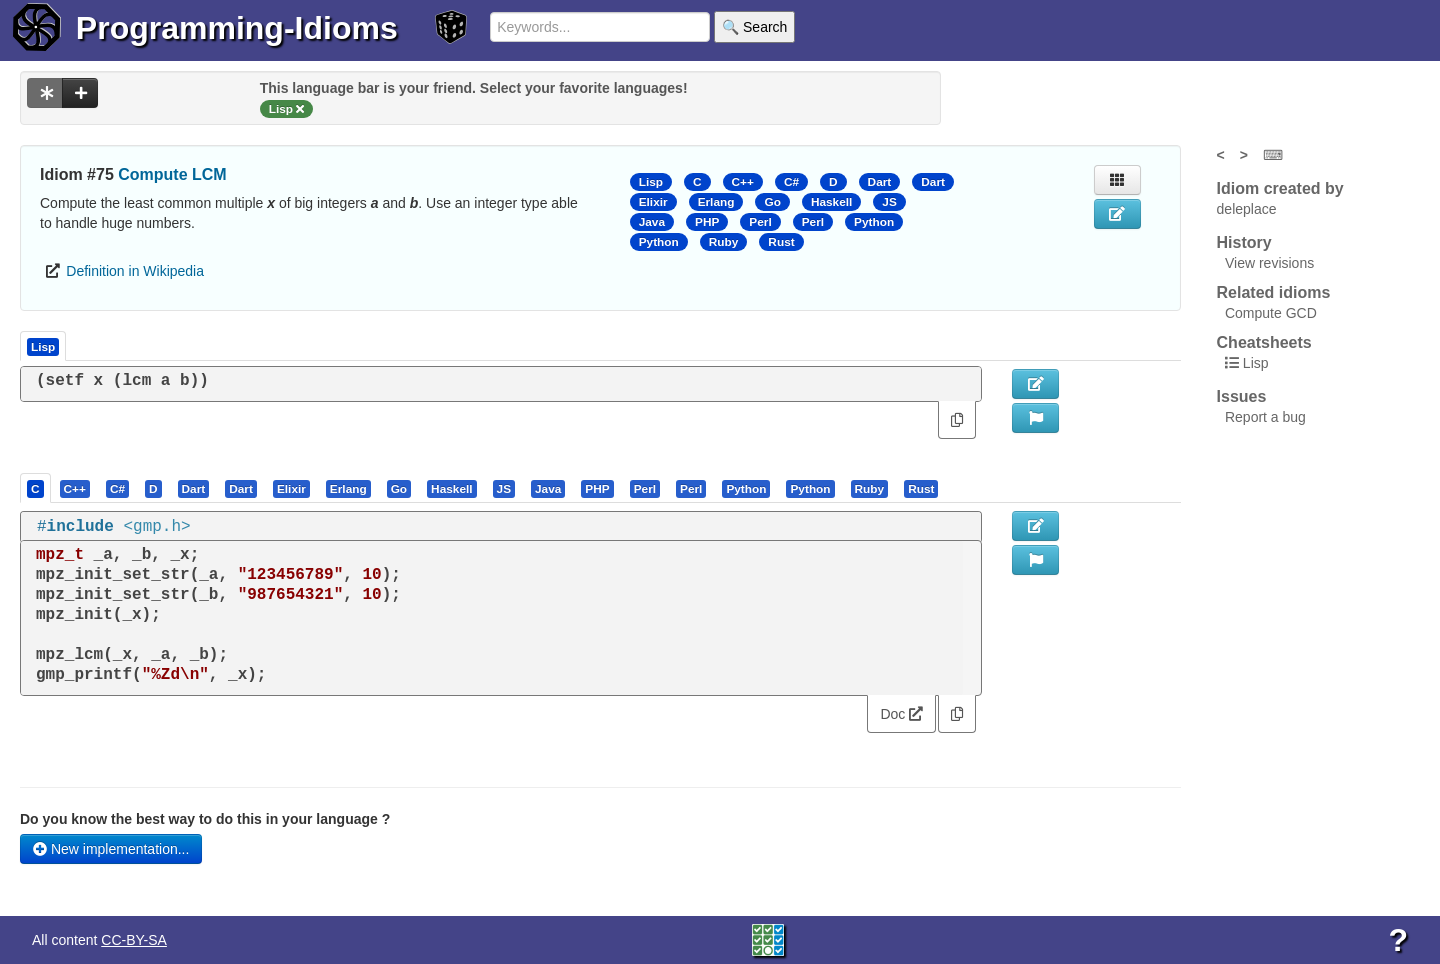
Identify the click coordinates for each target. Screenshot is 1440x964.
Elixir (653, 202)
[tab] (36, 488)
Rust (781, 242)
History (1244, 242)
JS (889, 202)
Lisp (651, 182)
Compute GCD (1271, 313)
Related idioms (1274, 292)
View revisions (1269, 263)
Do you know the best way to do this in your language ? (205, 819)
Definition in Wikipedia (135, 271)
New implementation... (111, 849)
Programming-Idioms (237, 28)
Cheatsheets (1264, 342)
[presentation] (35, 488)
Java (652, 222)
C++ (743, 182)
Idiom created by (1280, 188)
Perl (760, 222)
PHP (707, 222)
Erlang (716, 202)
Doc (901, 714)
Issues (1242, 396)
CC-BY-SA (134, 940)
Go (772, 202)
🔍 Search (754, 27)
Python (874, 222)
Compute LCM (172, 174)
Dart (880, 182)
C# (791, 182)
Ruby (724, 242)
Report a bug (1265, 417)
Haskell (831, 202)
